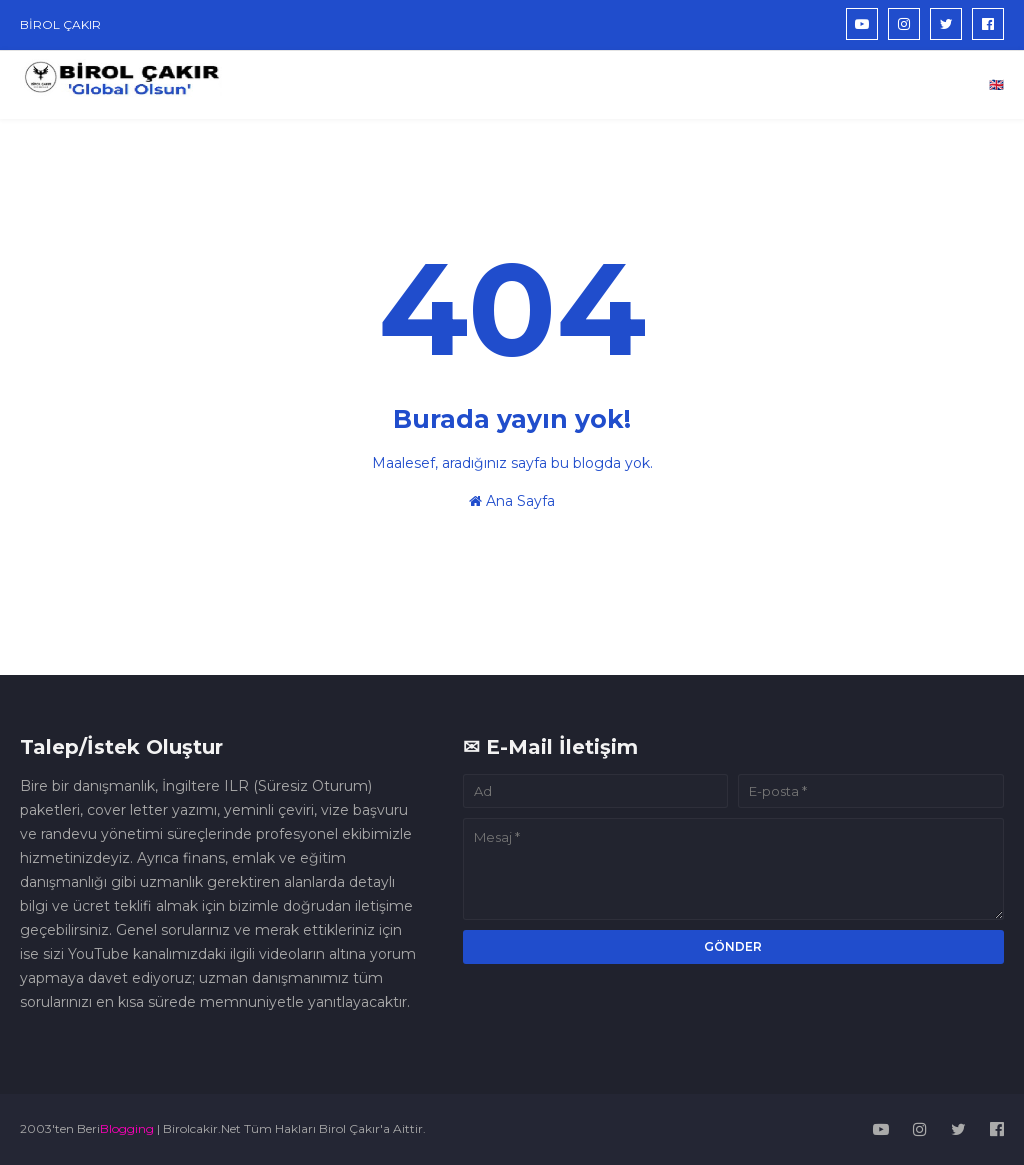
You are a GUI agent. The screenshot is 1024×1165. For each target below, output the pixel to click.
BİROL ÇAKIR (60, 24)
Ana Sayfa (512, 501)
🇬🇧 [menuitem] (996, 84)
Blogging (127, 1128)
